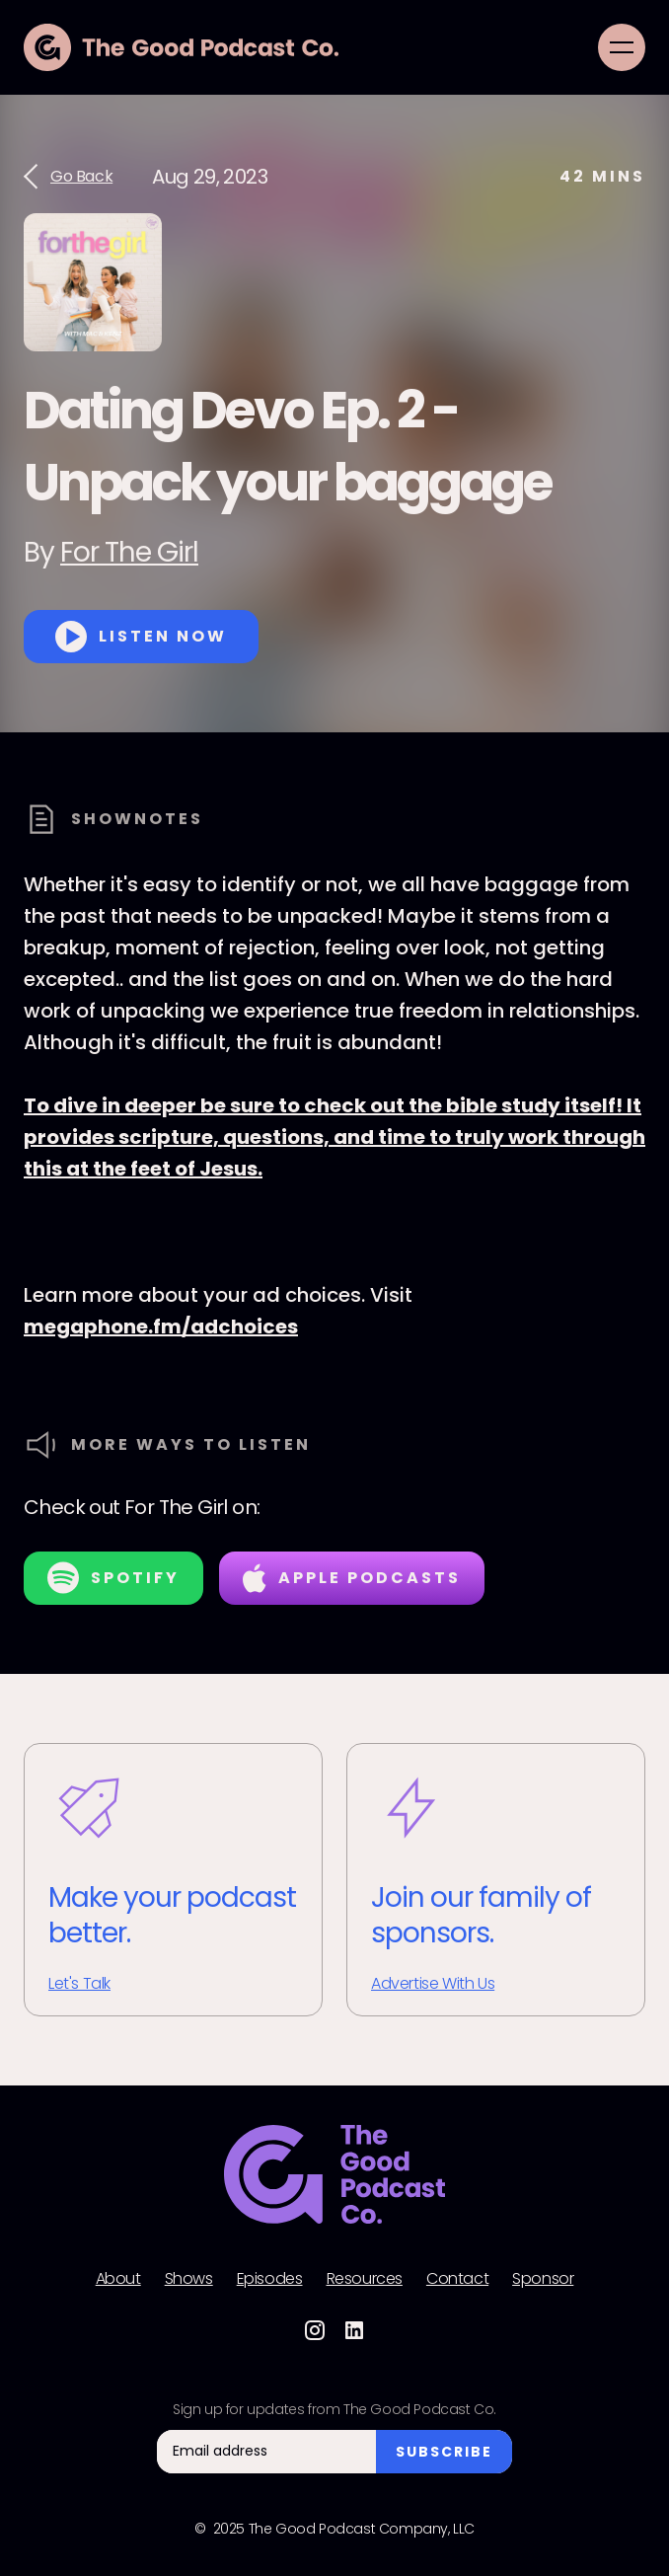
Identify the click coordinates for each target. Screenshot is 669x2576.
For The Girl (129, 552)
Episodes (270, 2279)
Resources (365, 2279)
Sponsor (542, 2279)
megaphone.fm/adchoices (161, 1326)
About (118, 2279)
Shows (189, 2279)
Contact (457, 2279)
